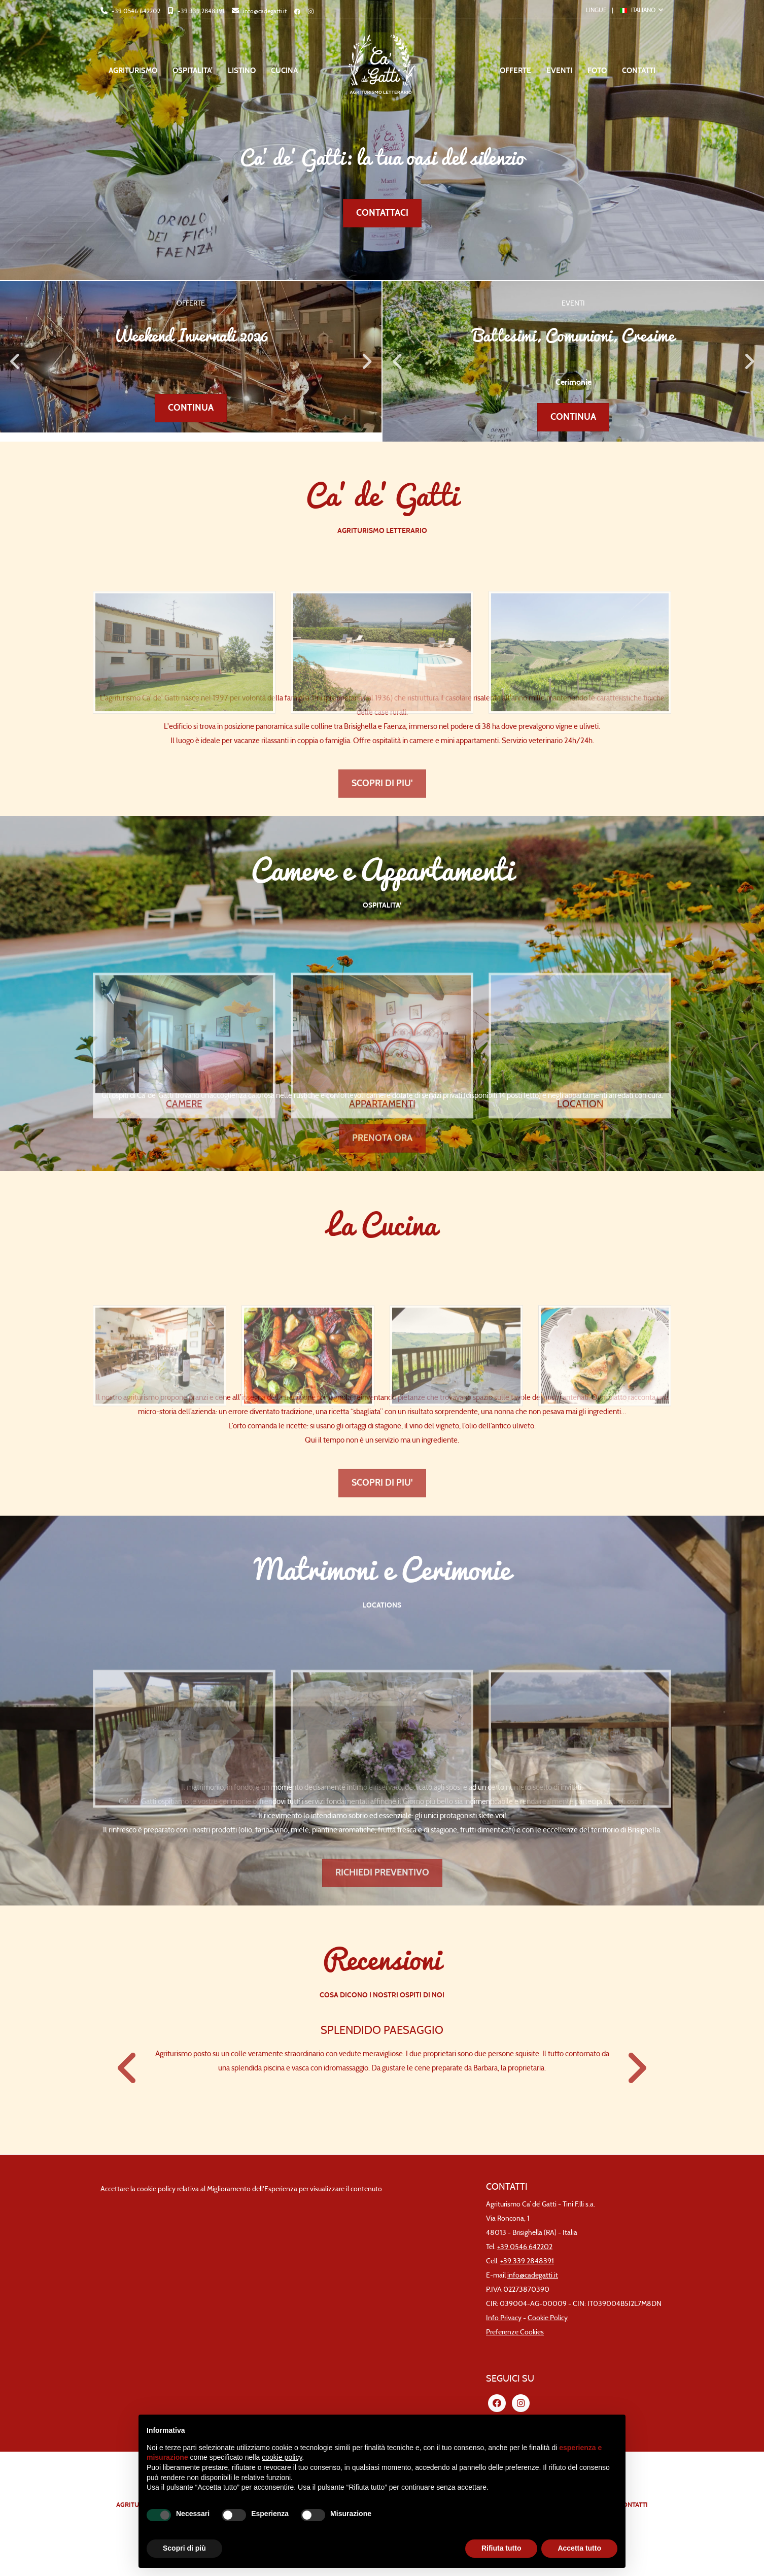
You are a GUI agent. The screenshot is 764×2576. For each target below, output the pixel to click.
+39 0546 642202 (135, 11)
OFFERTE (515, 70)
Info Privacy (504, 2318)
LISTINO (242, 70)
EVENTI (559, 70)
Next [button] (366, 361)
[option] (190, 356)
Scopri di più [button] (184, 2548)
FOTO (597, 70)
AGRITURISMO (133, 70)
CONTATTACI (382, 212)
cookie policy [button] (282, 2457)
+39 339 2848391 (200, 11)
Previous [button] (15, 361)
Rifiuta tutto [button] (501, 2548)
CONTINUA (191, 407)
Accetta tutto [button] (579, 2548)
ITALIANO (638, 10)
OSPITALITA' (192, 70)
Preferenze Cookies (515, 2332)
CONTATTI (638, 70)
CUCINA (284, 70)
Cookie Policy (548, 2318)
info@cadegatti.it (264, 11)
